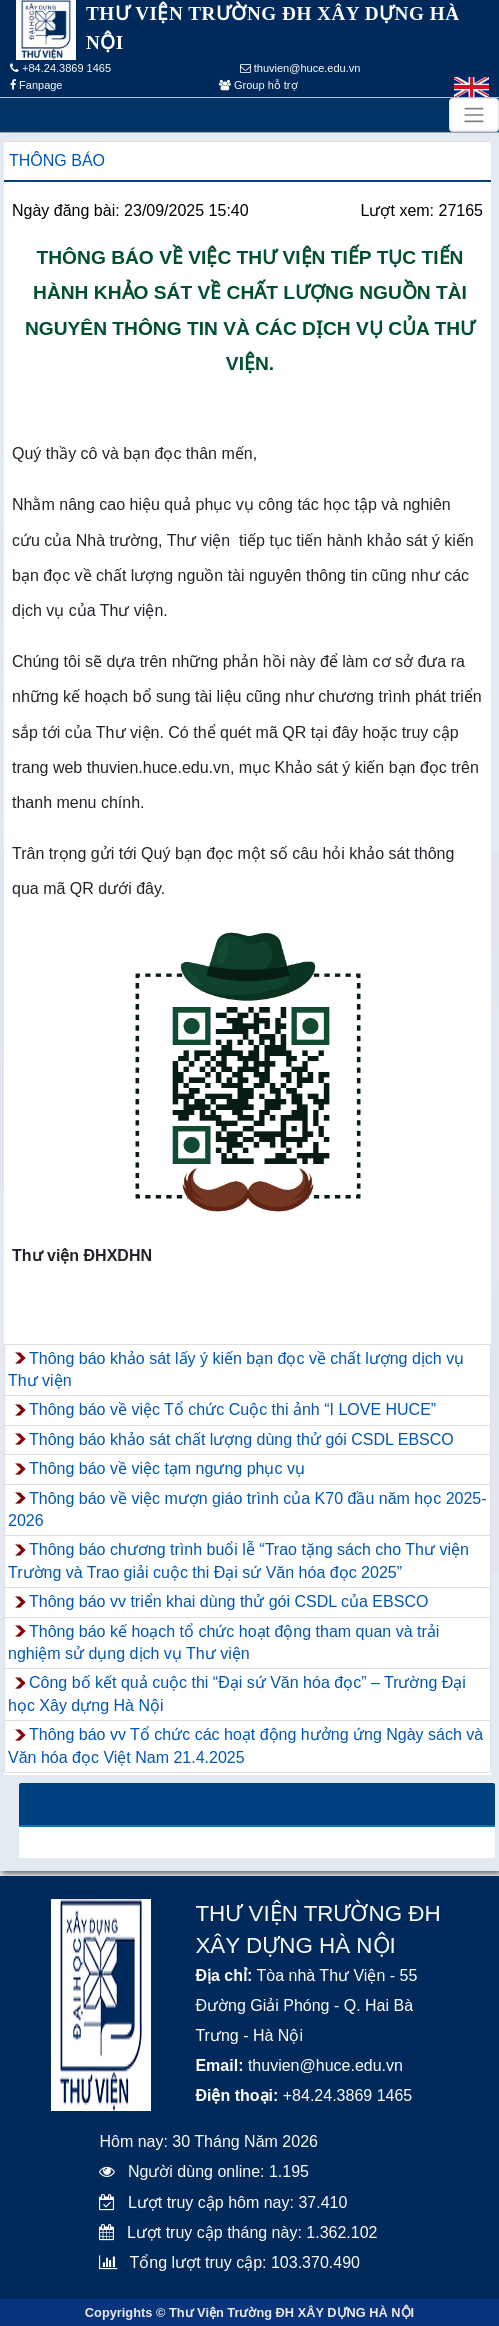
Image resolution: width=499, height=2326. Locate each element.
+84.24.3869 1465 (60, 68)
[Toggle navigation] (474, 115)
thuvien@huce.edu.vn (300, 68)
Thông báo (57, 160)
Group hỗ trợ (258, 85)
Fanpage (36, 85)
